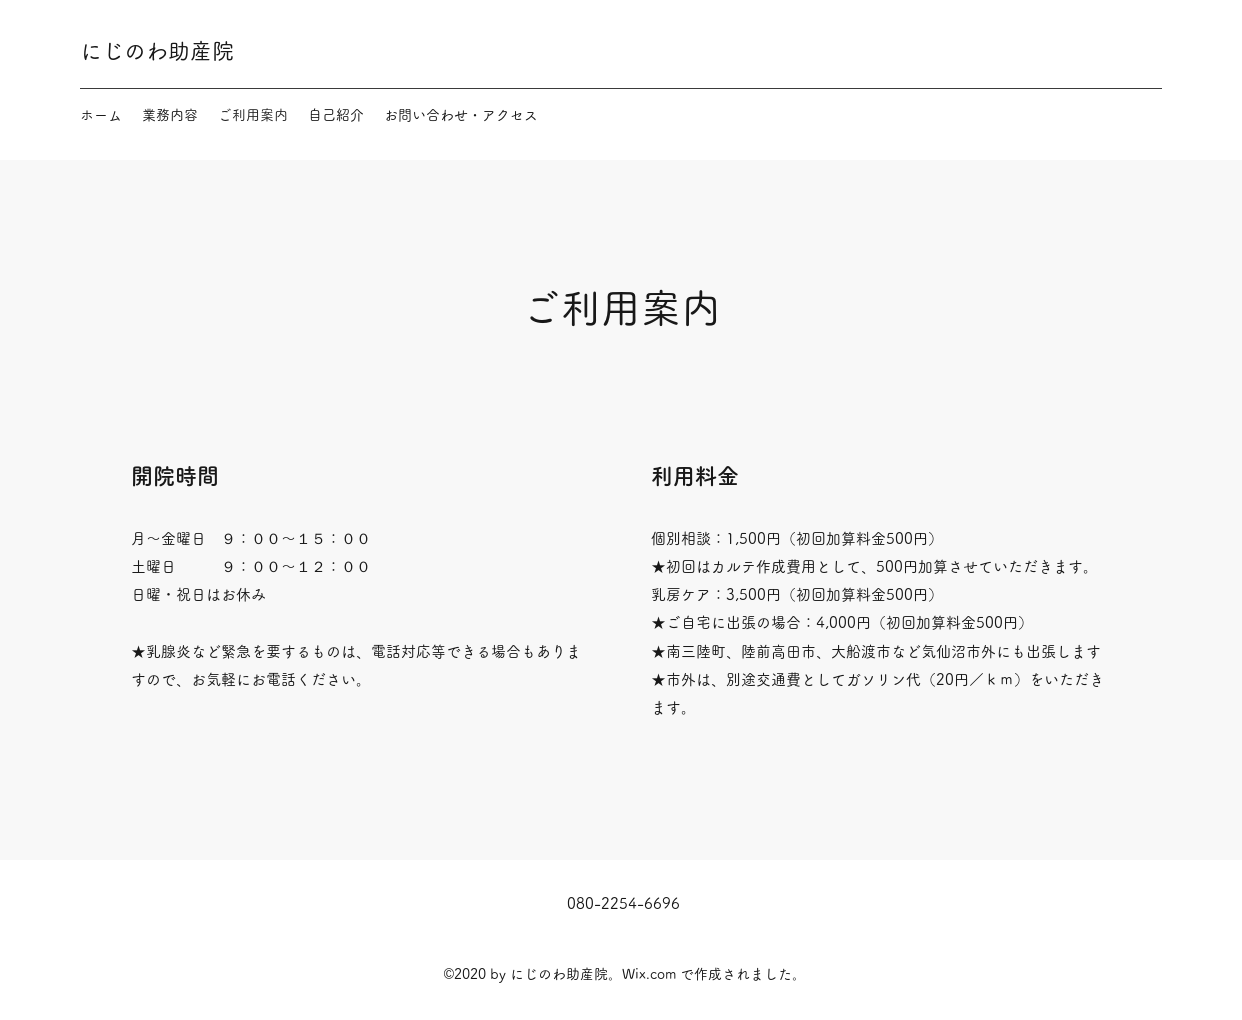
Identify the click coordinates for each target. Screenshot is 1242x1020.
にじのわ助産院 (157, 51)
